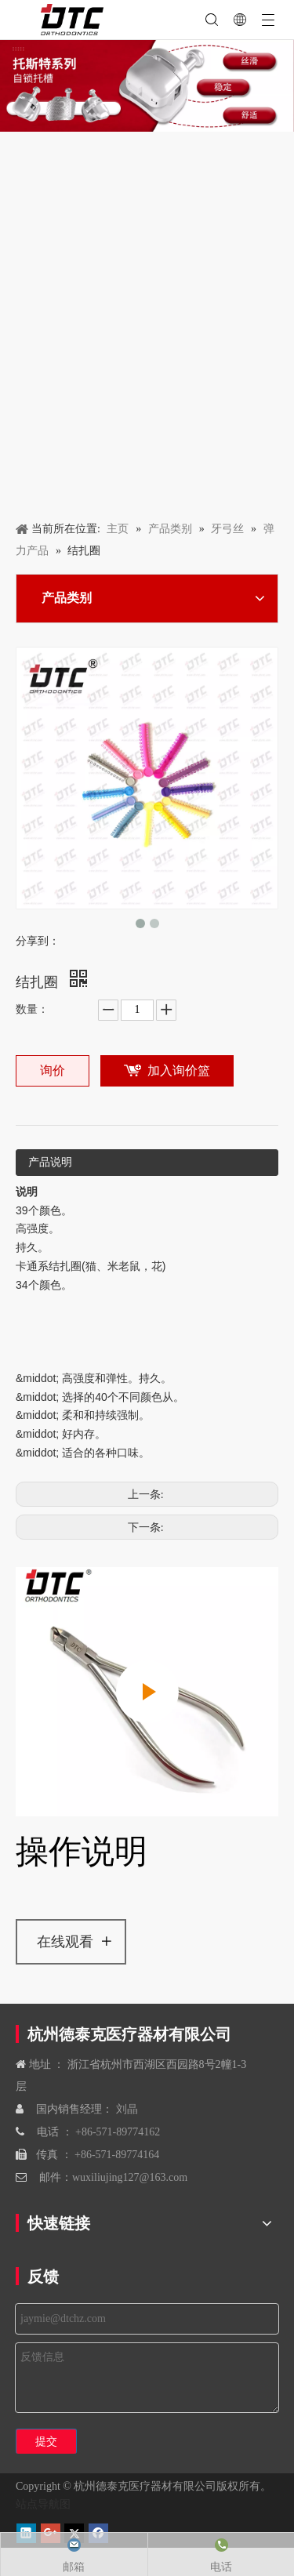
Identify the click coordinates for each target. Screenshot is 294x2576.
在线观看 (65, 1942)
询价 (52, 1070)
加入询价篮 (178, 1070)
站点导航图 (43, 2504)
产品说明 (50, 1162)
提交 (46, 2441)
